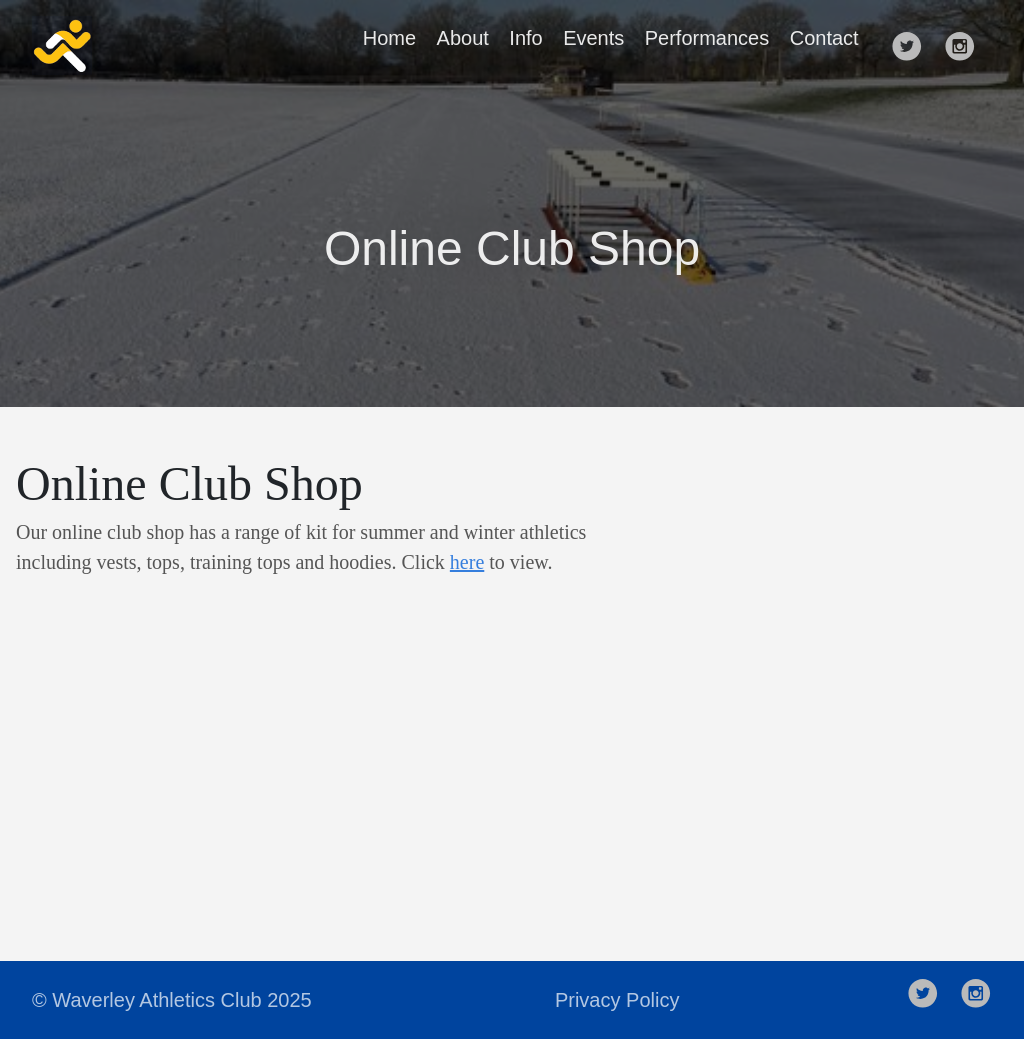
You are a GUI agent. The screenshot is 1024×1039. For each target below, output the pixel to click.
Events (593, 38)
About (463, 38)
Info (525, 38)
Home (389, 38)
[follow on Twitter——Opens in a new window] (913, 46)
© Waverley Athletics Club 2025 (172, 1000)
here (467, 562)
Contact (824, 38)
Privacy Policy (617, 1000)
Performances (707, 38)
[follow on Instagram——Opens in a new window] (966, 46)
